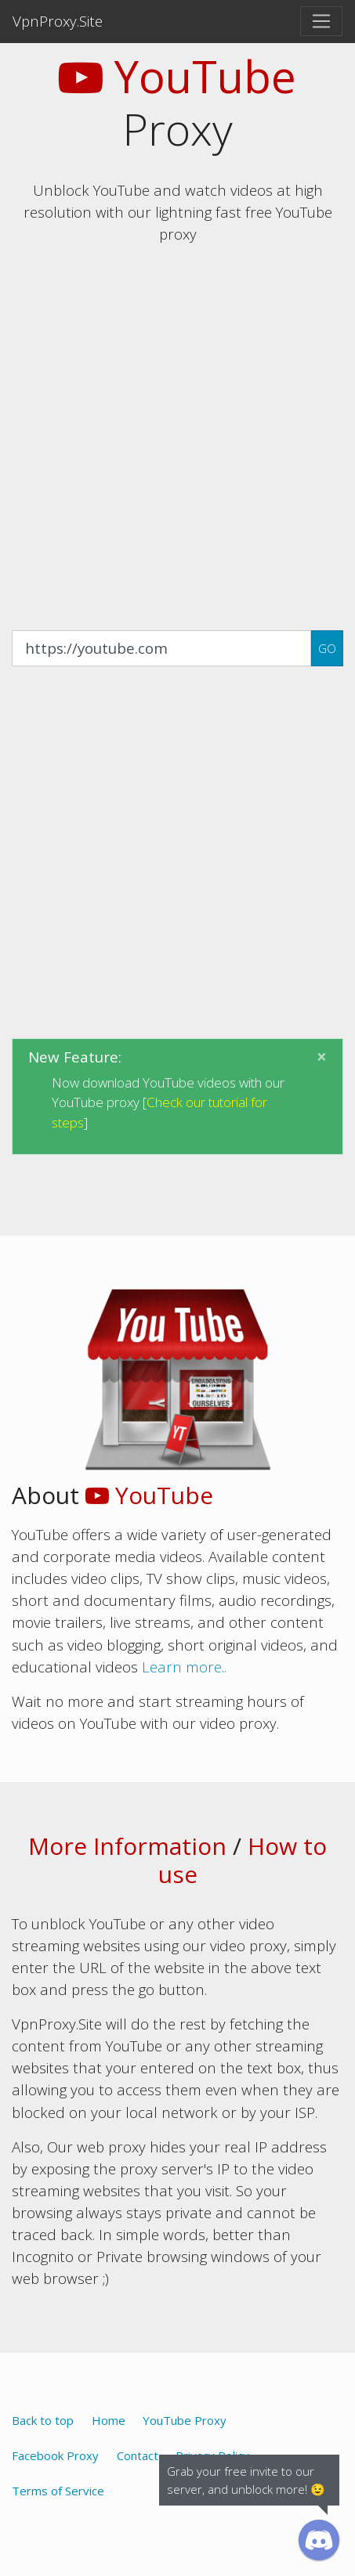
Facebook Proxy (55, 2455)
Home (108, 2420)
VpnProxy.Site (58, 21)
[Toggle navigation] (321, 21)
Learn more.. (184, 1666)
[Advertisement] (177, 435)
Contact (137, 2455)
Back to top (43, 2420)
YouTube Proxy (184, 2420)
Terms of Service (58, 2490)
